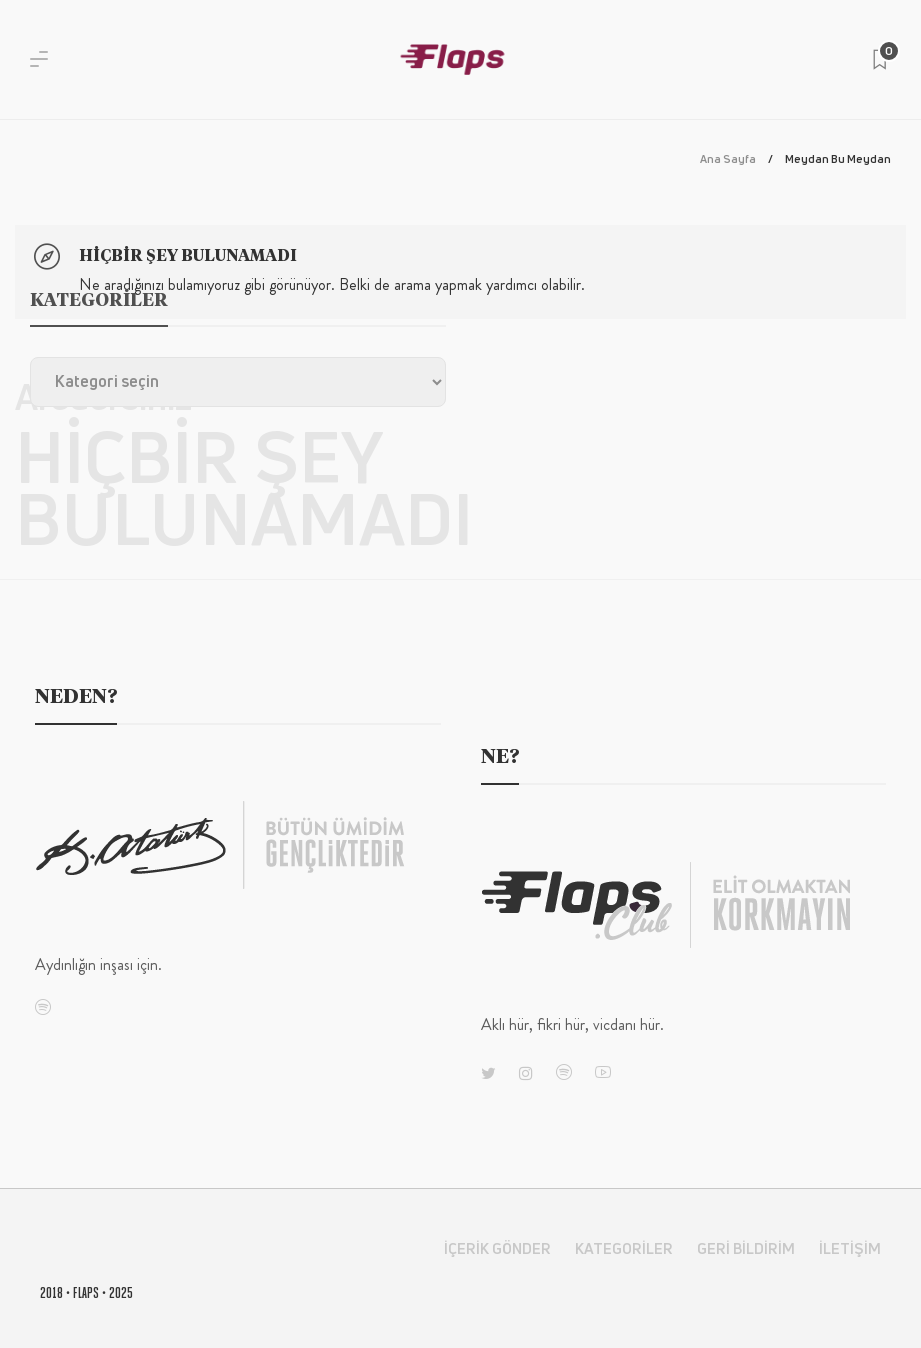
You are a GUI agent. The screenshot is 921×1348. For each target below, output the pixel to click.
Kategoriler (624, 1248)
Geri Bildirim (746, 1248)
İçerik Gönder (497, 1248)
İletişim (850, 1248)
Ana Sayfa (728, 158)
